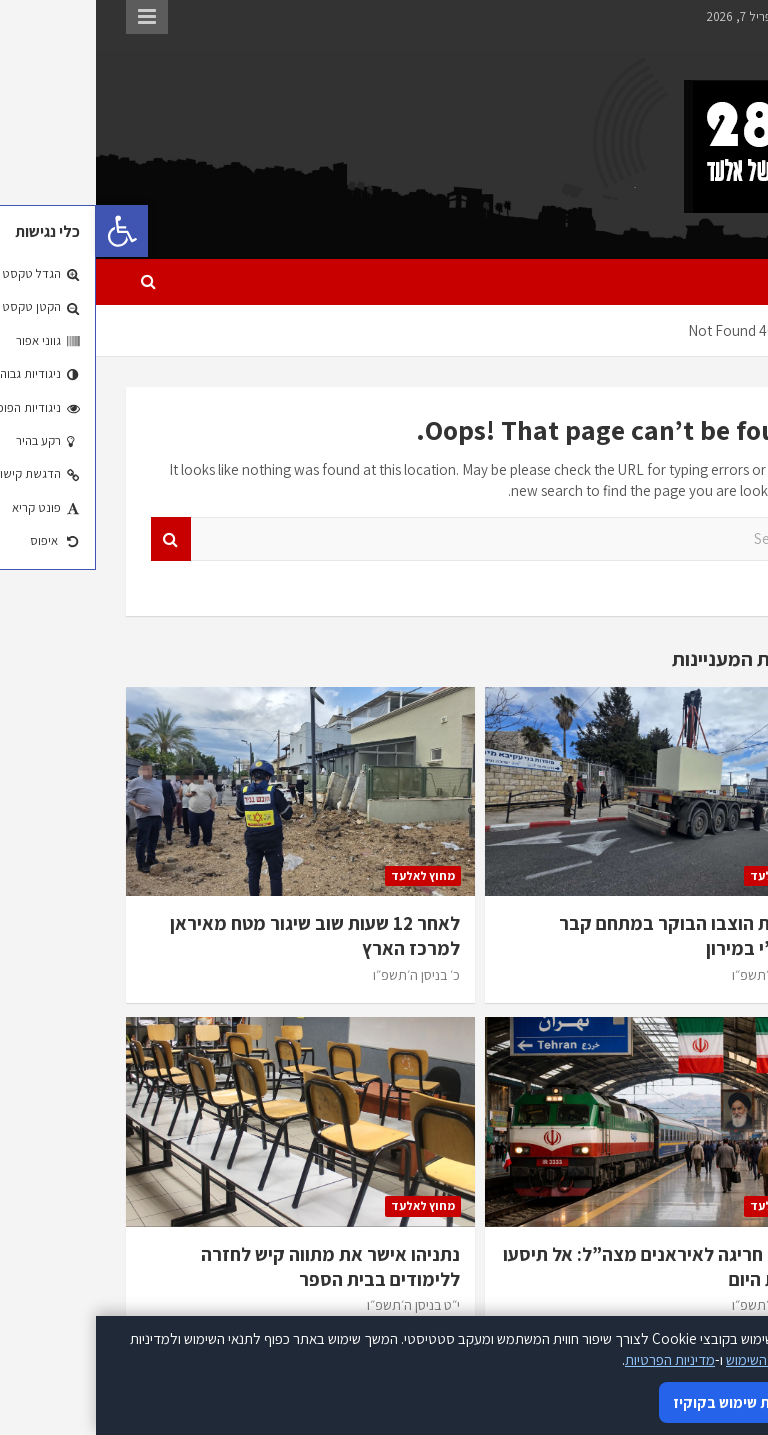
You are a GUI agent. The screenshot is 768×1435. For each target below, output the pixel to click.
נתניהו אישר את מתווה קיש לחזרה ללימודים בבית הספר (234, 1266)
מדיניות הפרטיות (574, 1359)
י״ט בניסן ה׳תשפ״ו (317, 1305)
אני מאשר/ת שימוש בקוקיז (657, 1402)
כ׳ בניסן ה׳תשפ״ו (679, 975)
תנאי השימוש (664, 1359)
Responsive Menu (51, 17)
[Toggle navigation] (712, 282)
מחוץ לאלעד (685, 875)
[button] (26, 231)
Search (75, 539)
